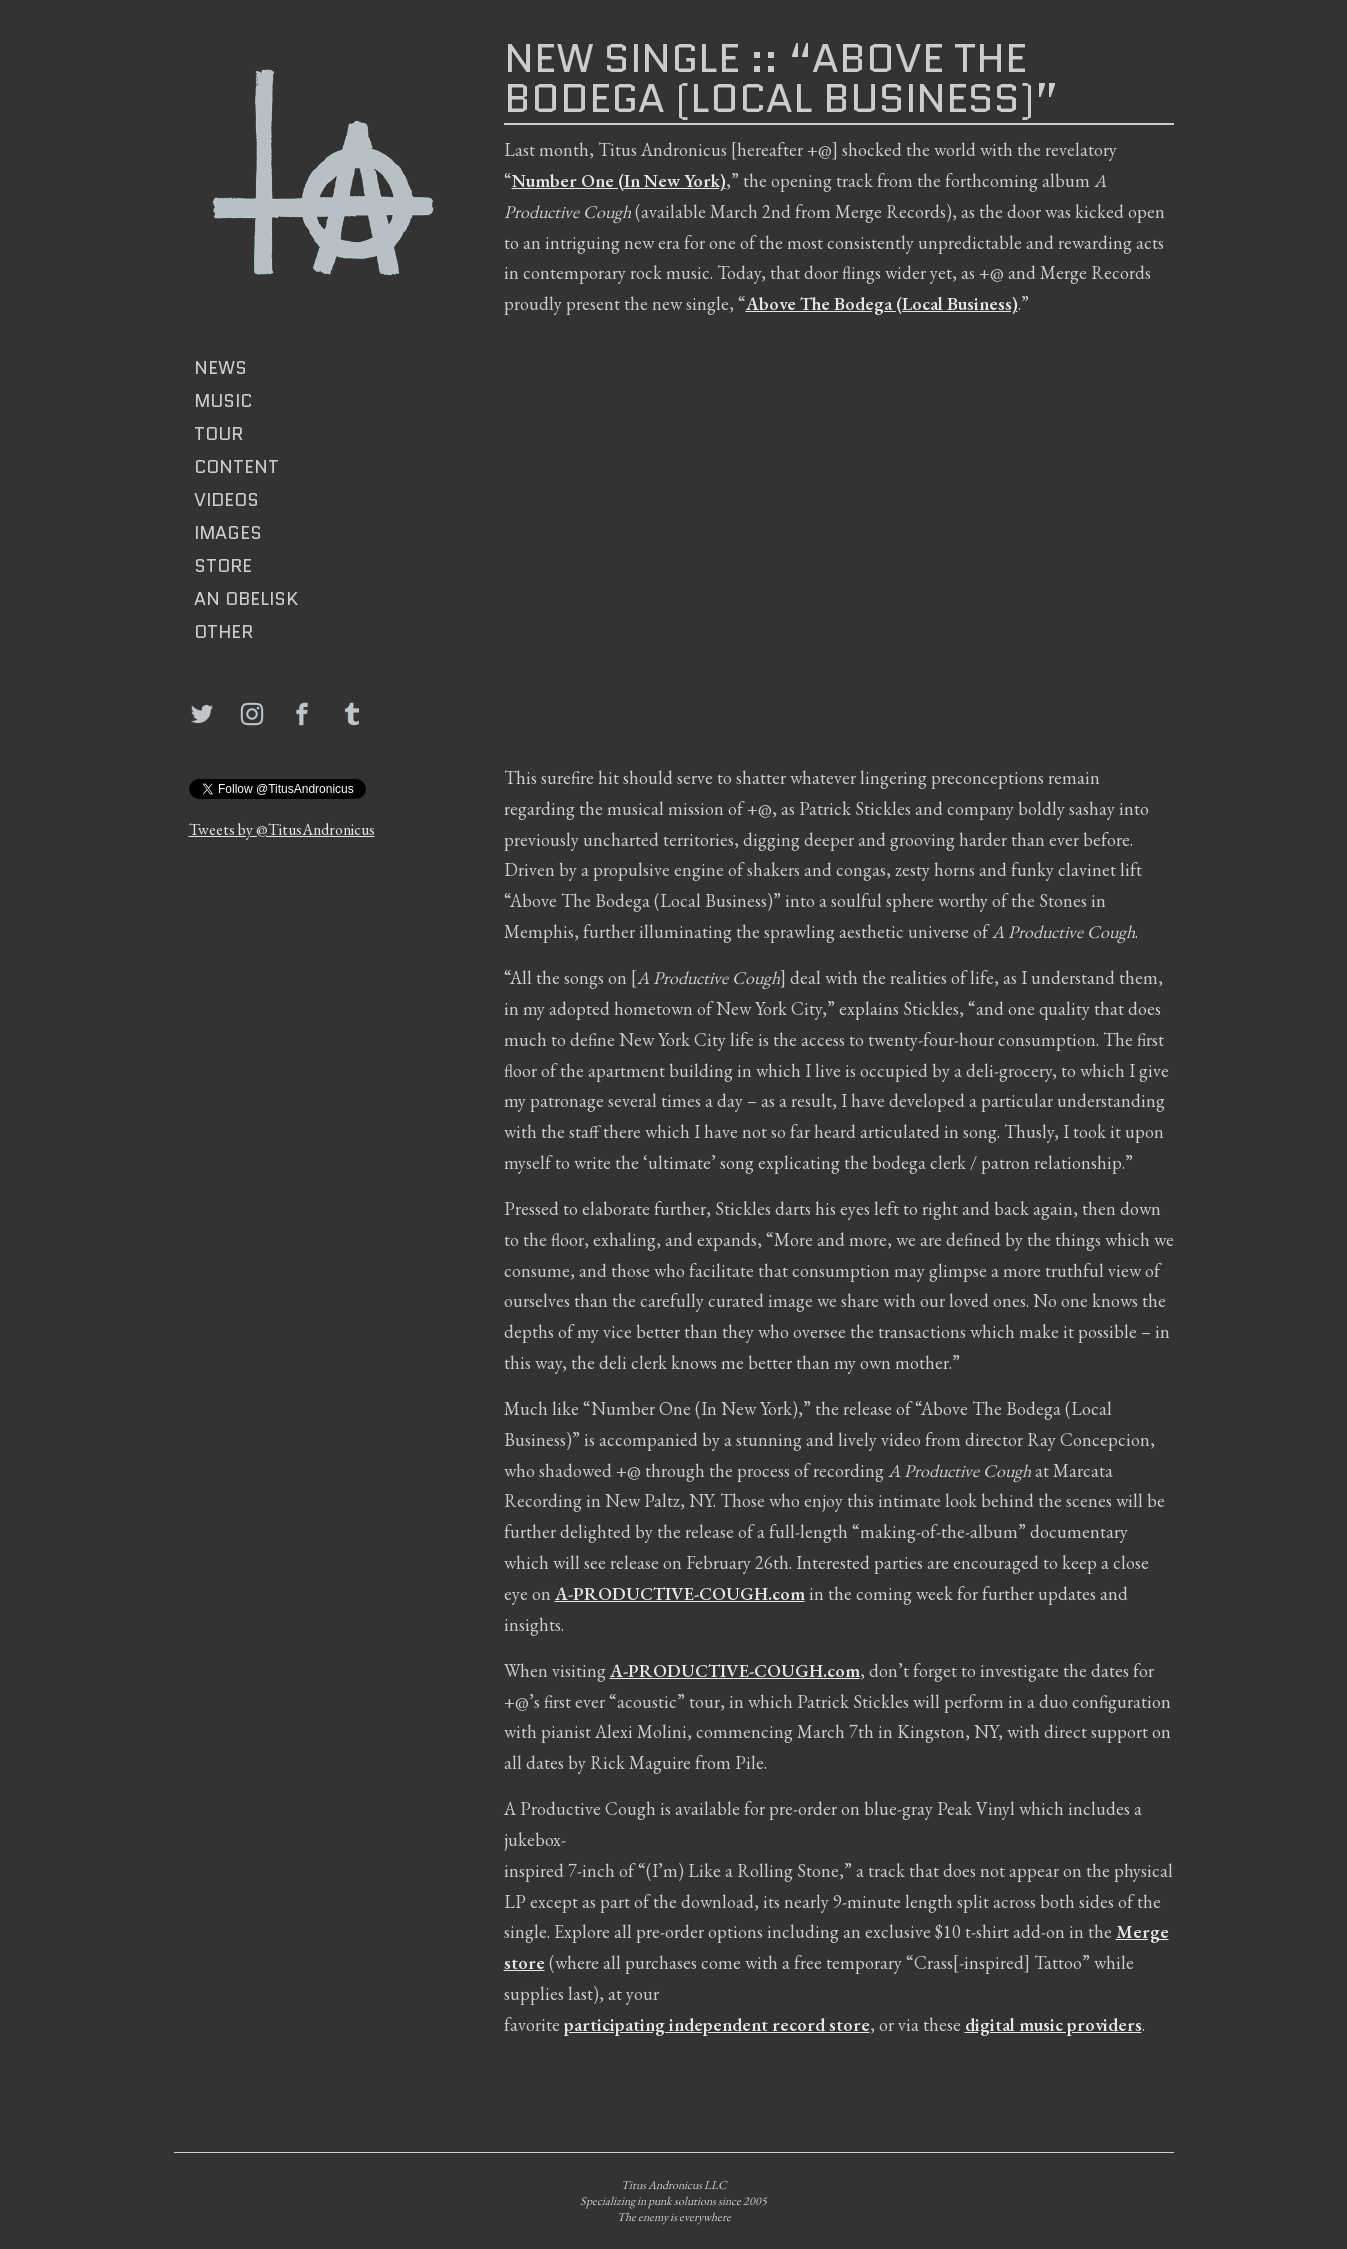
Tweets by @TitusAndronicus (282, 829)
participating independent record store (717, 2024)
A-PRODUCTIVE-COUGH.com (680, 1593)
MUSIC (223, 401)
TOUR (218, 434)
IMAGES (228, 533)
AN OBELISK (246, 599)
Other (223, 632)
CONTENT (236, 467)
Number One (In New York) (619, 180)
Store (223, 566)
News (220, 368)
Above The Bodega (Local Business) (882, 303)
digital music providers (1053, 2024)
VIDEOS (226, 500)
